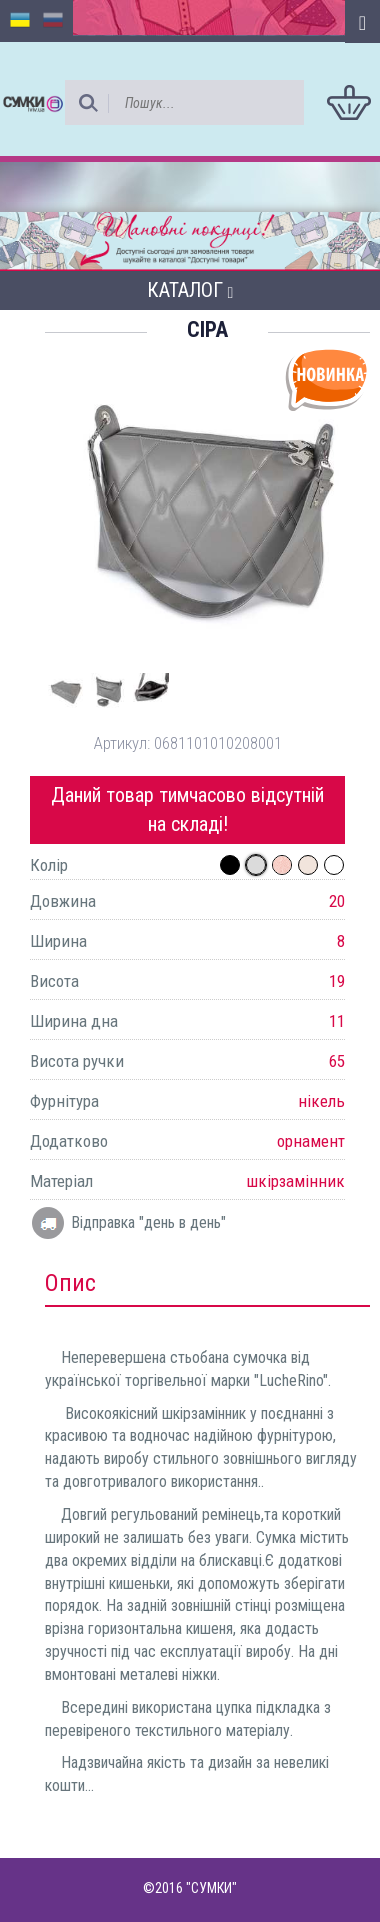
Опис (70, 1283)
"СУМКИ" (211, 1888)
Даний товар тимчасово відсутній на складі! (187, 809)
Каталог (190, 290)
